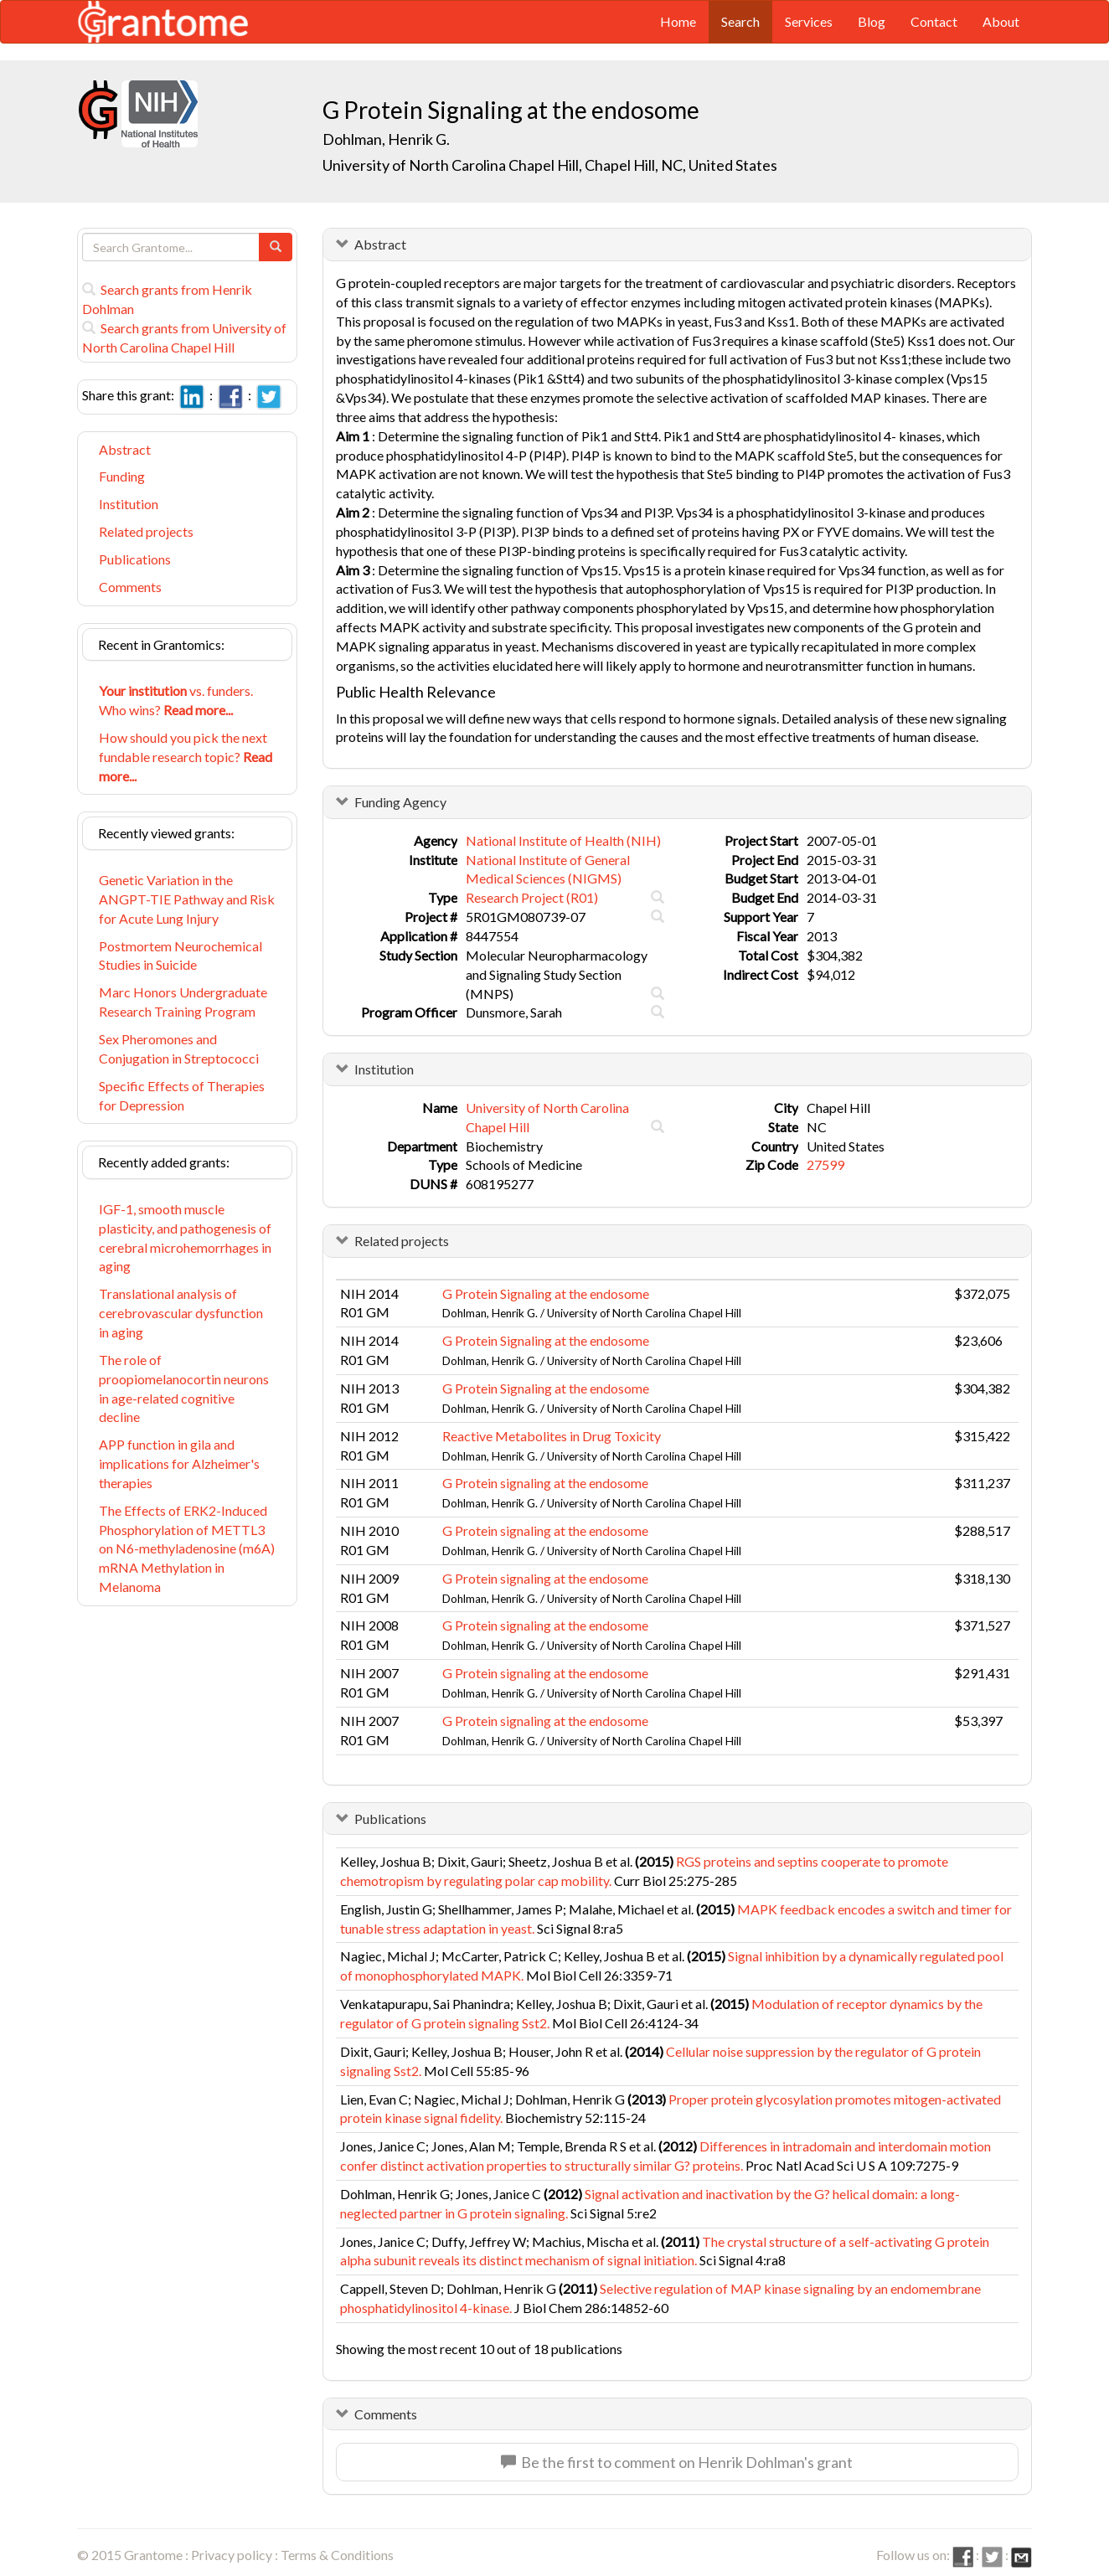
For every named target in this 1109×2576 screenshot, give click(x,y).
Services (809, 21)
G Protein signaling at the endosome (545, 1483)
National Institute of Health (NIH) (563, 840)
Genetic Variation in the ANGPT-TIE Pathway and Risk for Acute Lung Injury (187, 899)
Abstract (125, 449)
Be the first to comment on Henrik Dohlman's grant (677, 2462)
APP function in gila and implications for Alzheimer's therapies (179, 1463)
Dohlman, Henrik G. (386, 139)
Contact (933, 21)
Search (740, 21)
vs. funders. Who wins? (176, 700)
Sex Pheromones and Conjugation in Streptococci (179, 1048)
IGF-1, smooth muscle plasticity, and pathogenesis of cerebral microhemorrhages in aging (185, 1238)
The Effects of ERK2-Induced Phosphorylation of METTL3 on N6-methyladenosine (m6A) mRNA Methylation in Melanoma (187, 1548)
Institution (128, 504)
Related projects (146, 531)
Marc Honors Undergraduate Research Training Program (183, 1001)
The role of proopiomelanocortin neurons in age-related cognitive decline (184, 1388)
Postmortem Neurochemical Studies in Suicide (180, 955)
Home (678, 21)
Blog (871, 21)
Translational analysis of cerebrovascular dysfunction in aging (181, 1312)
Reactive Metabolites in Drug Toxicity (551, 1436)
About (1001, 21)
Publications (135, 559)
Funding (122, 476)
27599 (825, 1164)
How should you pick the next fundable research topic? (185, 756)
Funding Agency (400, 802)
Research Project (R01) (532, 897)
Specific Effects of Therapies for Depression (182, 1095)
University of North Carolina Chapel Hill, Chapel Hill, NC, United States (549, 165)
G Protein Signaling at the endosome (545, 1293)
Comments (130, 587)
